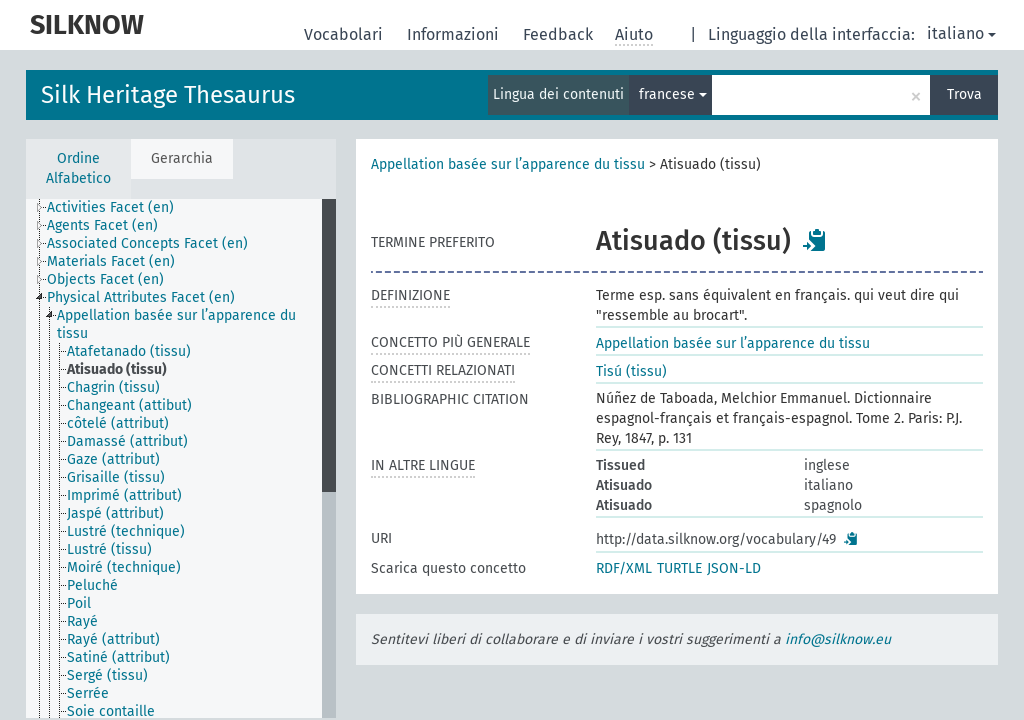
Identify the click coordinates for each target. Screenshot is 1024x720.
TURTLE (679, 568)
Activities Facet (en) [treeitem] (110, 207)
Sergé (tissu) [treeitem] (107, 675)
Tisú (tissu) (631, 371)
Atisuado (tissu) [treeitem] (117, 369)
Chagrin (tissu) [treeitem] (113, 387)
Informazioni (455, 34)
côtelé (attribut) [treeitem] (118, 423)
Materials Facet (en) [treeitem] (111, 261)
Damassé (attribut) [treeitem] (127, 441)
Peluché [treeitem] (92, 585)
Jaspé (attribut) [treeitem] (115, 513)
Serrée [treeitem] (88, 693)
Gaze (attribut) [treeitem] (113, 459)
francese (673, 94)
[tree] (181, 458)
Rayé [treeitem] (82, 621)
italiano (961, 33)
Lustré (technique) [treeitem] (126, 531)
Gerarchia (182, 158)
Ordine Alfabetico (78, 168)
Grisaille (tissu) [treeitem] (116, 477)
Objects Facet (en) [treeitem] (105, 279)
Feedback (560, 34)
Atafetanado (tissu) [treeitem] (129, 351)
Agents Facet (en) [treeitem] (102, 225)
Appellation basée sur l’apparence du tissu (508, 164)
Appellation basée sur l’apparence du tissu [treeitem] (176, 324)
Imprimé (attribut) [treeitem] (124, 495)
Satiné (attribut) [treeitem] (118, 657)
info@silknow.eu (838, 639)
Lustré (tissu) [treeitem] (109, 549)
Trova (964, 94)
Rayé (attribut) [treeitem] (113, 639)
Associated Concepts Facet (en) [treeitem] (147, 243)
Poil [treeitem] (79, 603)
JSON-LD (734, 568)
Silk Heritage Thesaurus (168, 95)
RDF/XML (624, 568)
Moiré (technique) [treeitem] (124, 567)
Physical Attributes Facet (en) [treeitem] (141, 297)
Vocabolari (345, 34)
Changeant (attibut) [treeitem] (129, 405)
